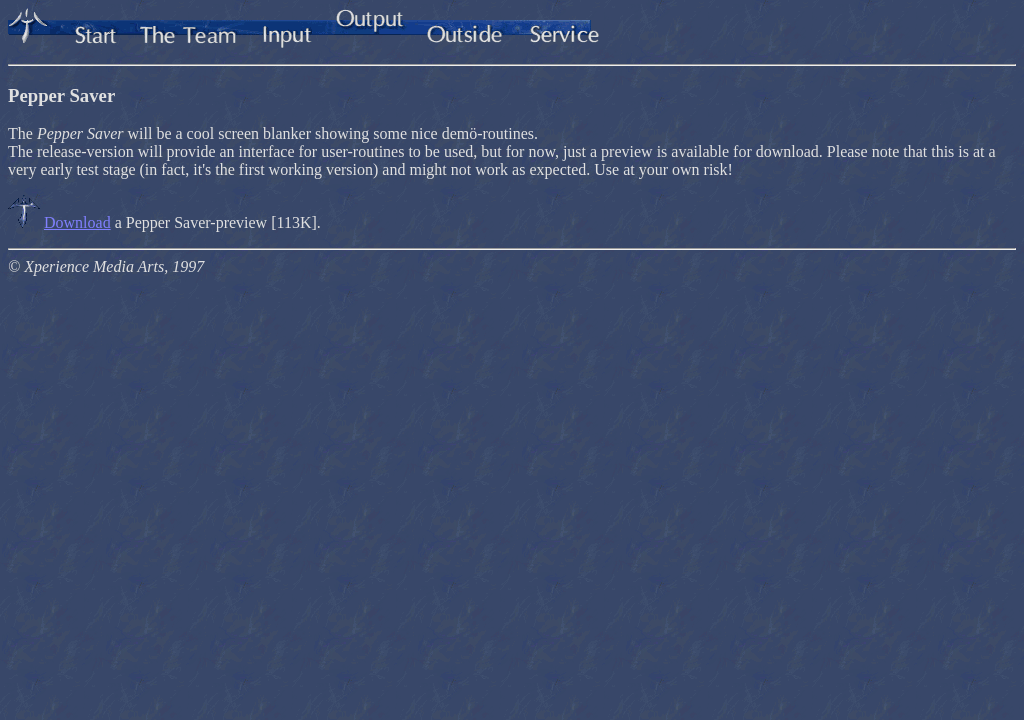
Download (77, 222)
